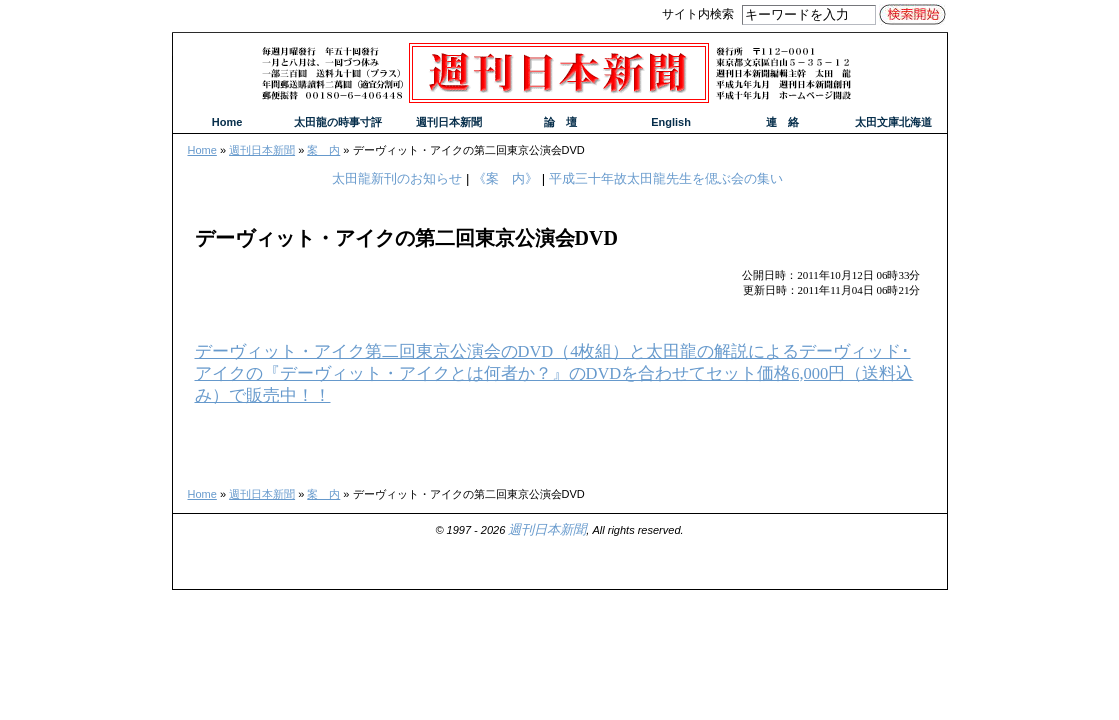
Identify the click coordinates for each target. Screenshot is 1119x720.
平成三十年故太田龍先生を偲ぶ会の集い (666, 178)
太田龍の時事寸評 (338, 122)
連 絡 (782, 122)
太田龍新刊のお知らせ (397, 178)
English (671, 122)
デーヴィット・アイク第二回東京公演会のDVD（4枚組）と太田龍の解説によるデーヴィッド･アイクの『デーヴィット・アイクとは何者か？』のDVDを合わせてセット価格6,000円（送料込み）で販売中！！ (554, 373)
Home (202, 150)
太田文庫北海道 (893, 122)
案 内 (323, 150)
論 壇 (560, 122)
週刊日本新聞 (262, 150)
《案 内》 (505, 178)
